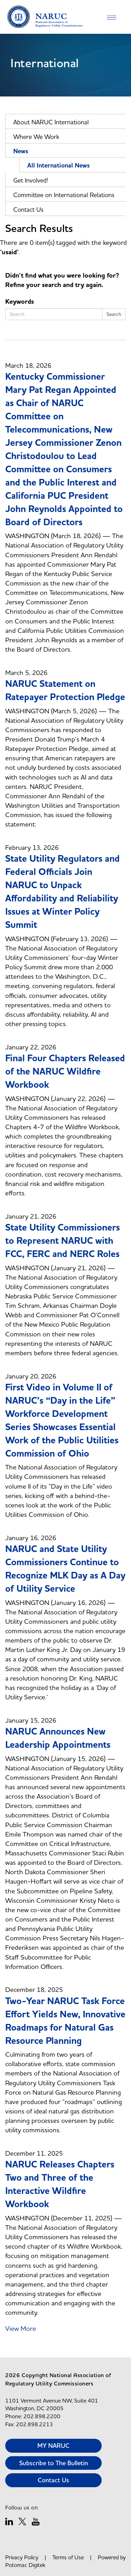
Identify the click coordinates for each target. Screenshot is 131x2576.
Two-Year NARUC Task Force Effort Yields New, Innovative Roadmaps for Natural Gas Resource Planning (65, 2021)
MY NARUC (53, 2446)
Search (114, 314)
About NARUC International (51, 122)
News (20, 151)
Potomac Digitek (25, 2564)
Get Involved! (30, 180)
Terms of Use (68, 2557)
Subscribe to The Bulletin (53, 2463)
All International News (58, 165)
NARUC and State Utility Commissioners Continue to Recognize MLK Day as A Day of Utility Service (65, 1569)
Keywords (19, 302)
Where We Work (36, 137)
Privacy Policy (21, 2557)
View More (20, 2328)
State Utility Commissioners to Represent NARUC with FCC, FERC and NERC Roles (62, 1241)
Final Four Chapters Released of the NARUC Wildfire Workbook (65, 1072)
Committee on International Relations (63, 195)
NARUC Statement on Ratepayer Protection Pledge (65, 690)
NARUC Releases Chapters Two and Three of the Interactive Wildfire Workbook (59, 2184)
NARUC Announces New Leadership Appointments (57, 1738)
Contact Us (28, 209)
